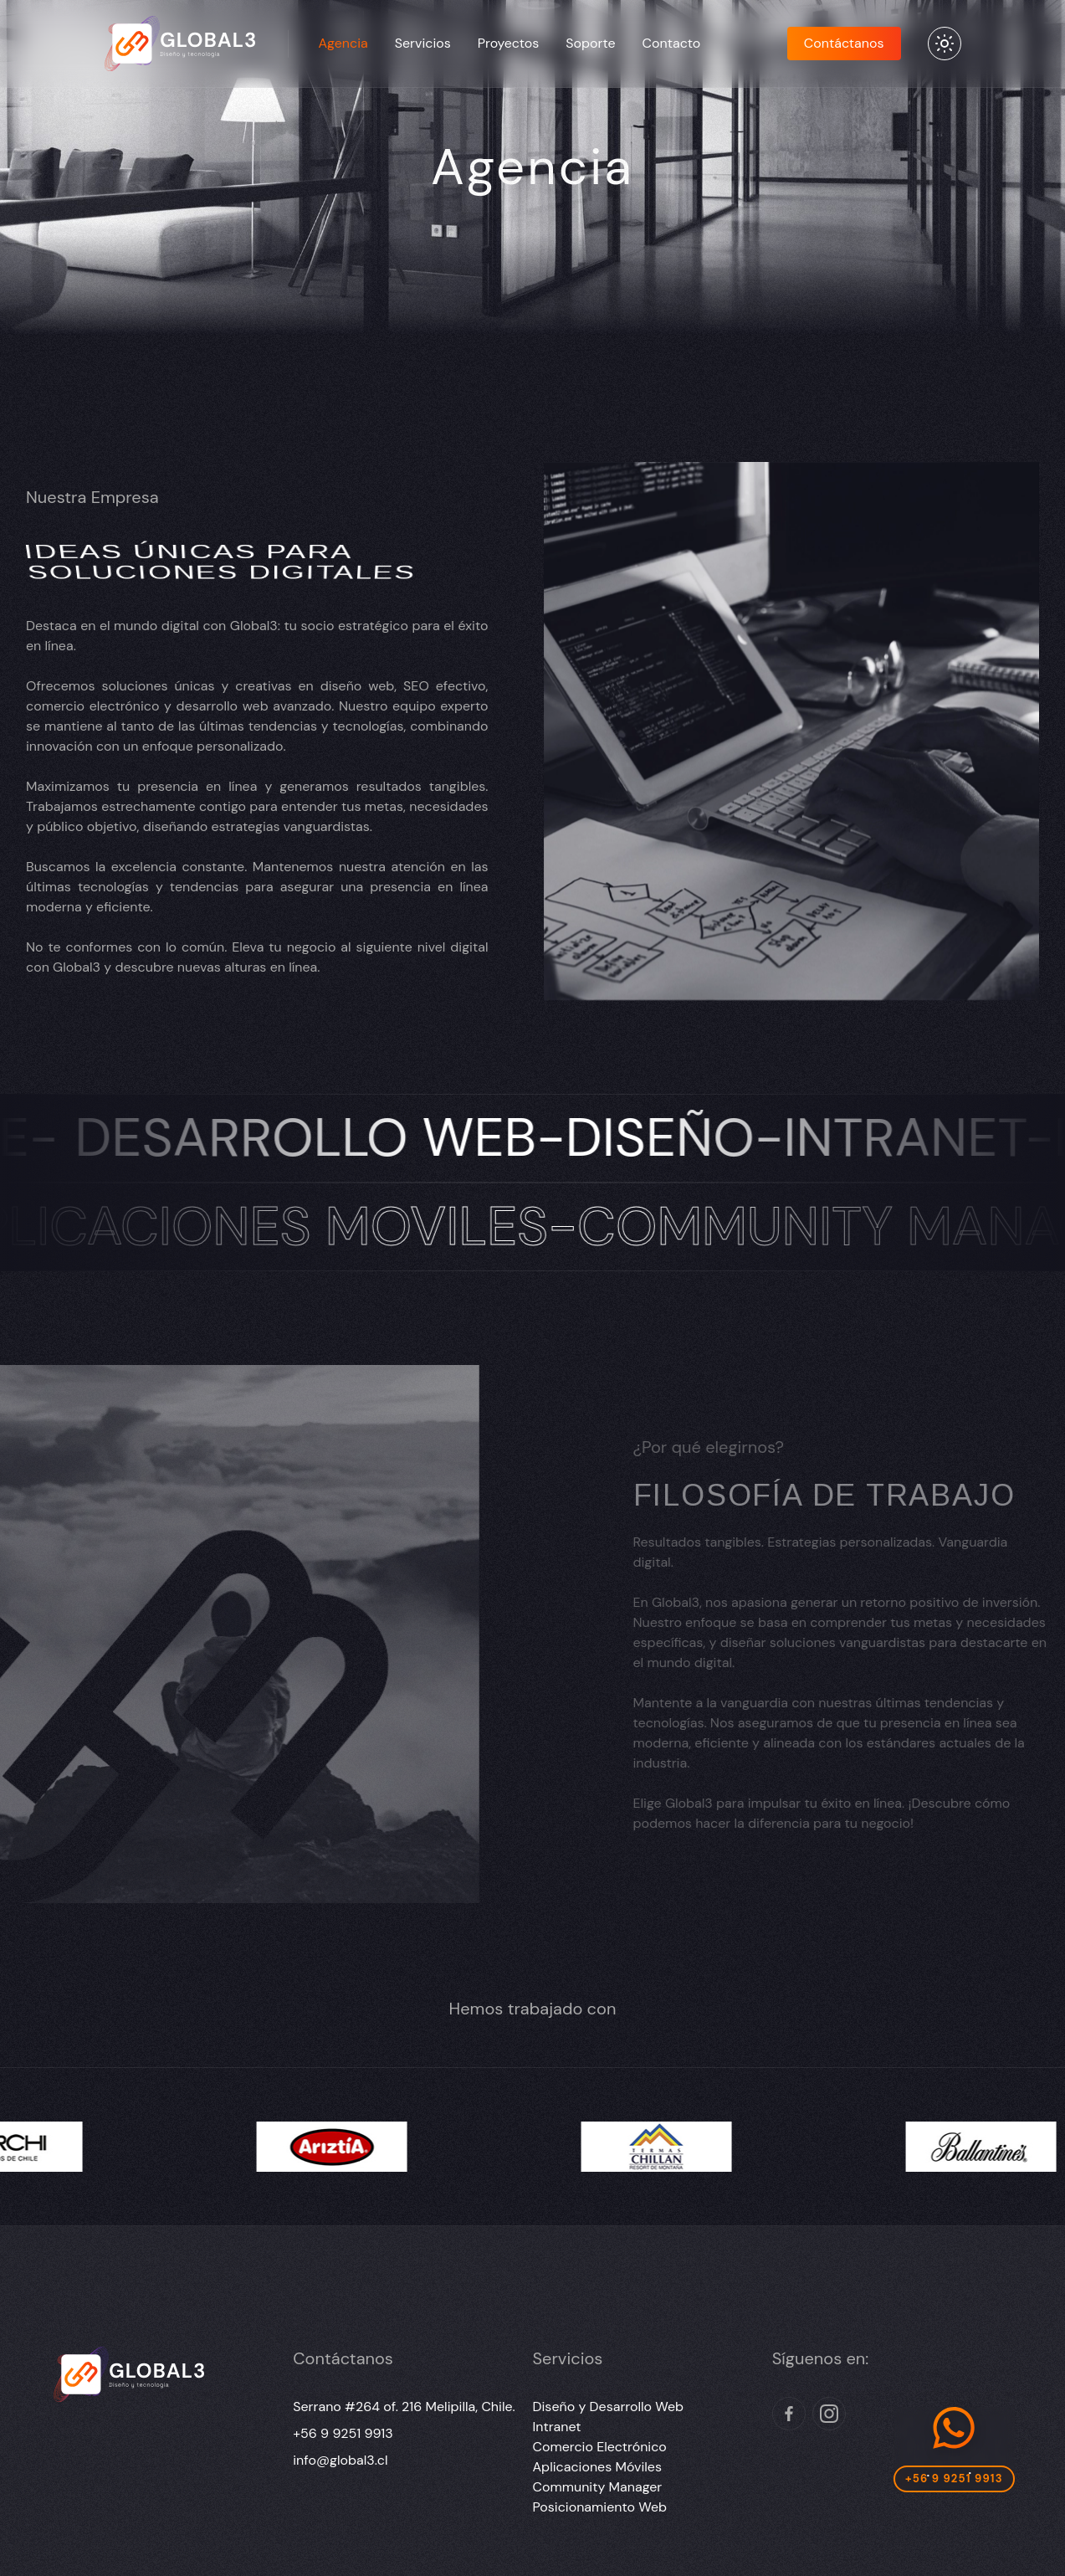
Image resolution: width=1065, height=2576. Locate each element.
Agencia (343, 43)
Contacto (672, 43)
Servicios (423, 43)
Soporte (590, 43)
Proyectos (508, 43)
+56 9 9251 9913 (342, 2433)
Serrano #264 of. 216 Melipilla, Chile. (404, 2406)
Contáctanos (844, 43)
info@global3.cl (340, 2460)
